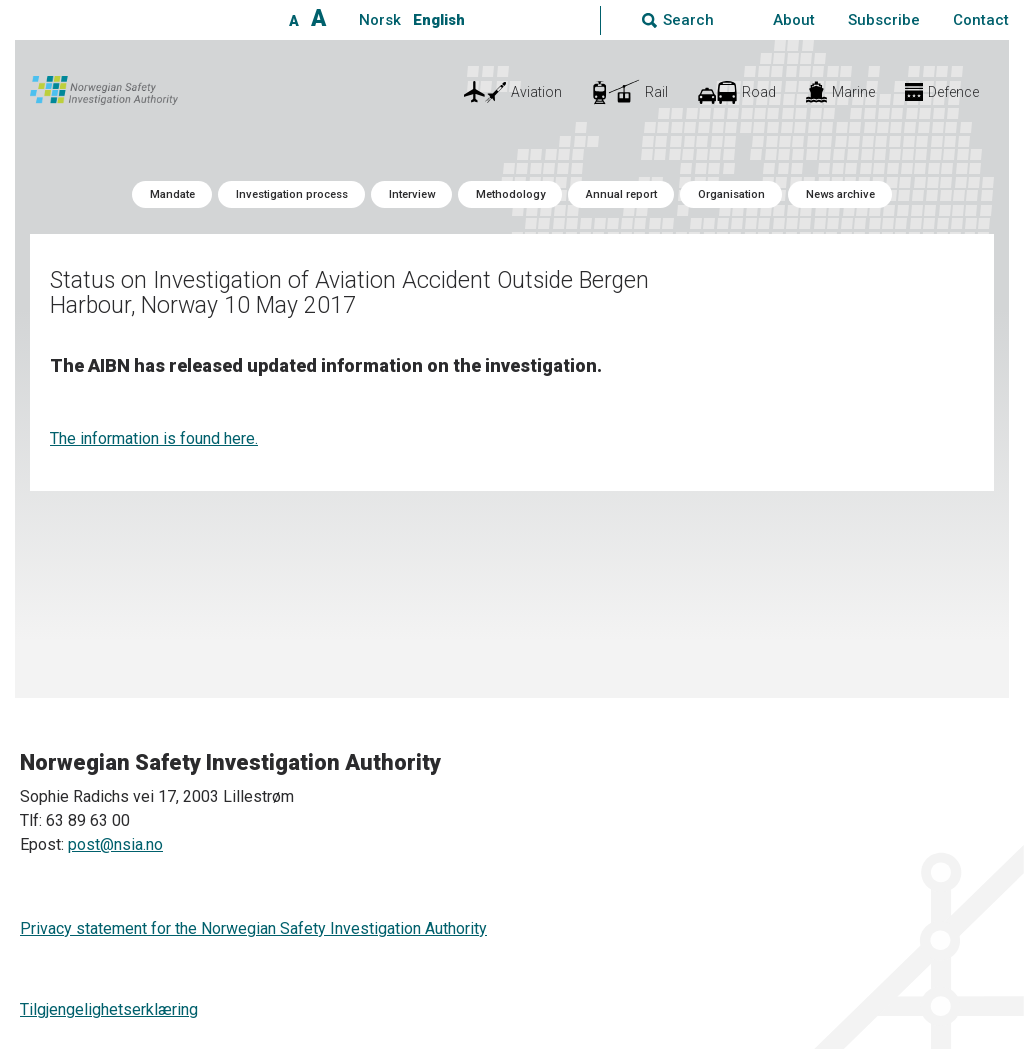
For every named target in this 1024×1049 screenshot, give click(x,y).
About (794, 20)
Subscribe (884, 20)
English (439, 20)
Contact (981, 20)
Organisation (731, 194)
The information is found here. (154, 438)
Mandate (172, 194)
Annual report (621, 194)
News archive (840, 194)
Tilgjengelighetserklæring (109, 1009)
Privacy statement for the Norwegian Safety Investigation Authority (253, 928)
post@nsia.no (115, 844)
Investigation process (292, 194)
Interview (412, 194)
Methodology (510, 194)
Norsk (380, 20)
